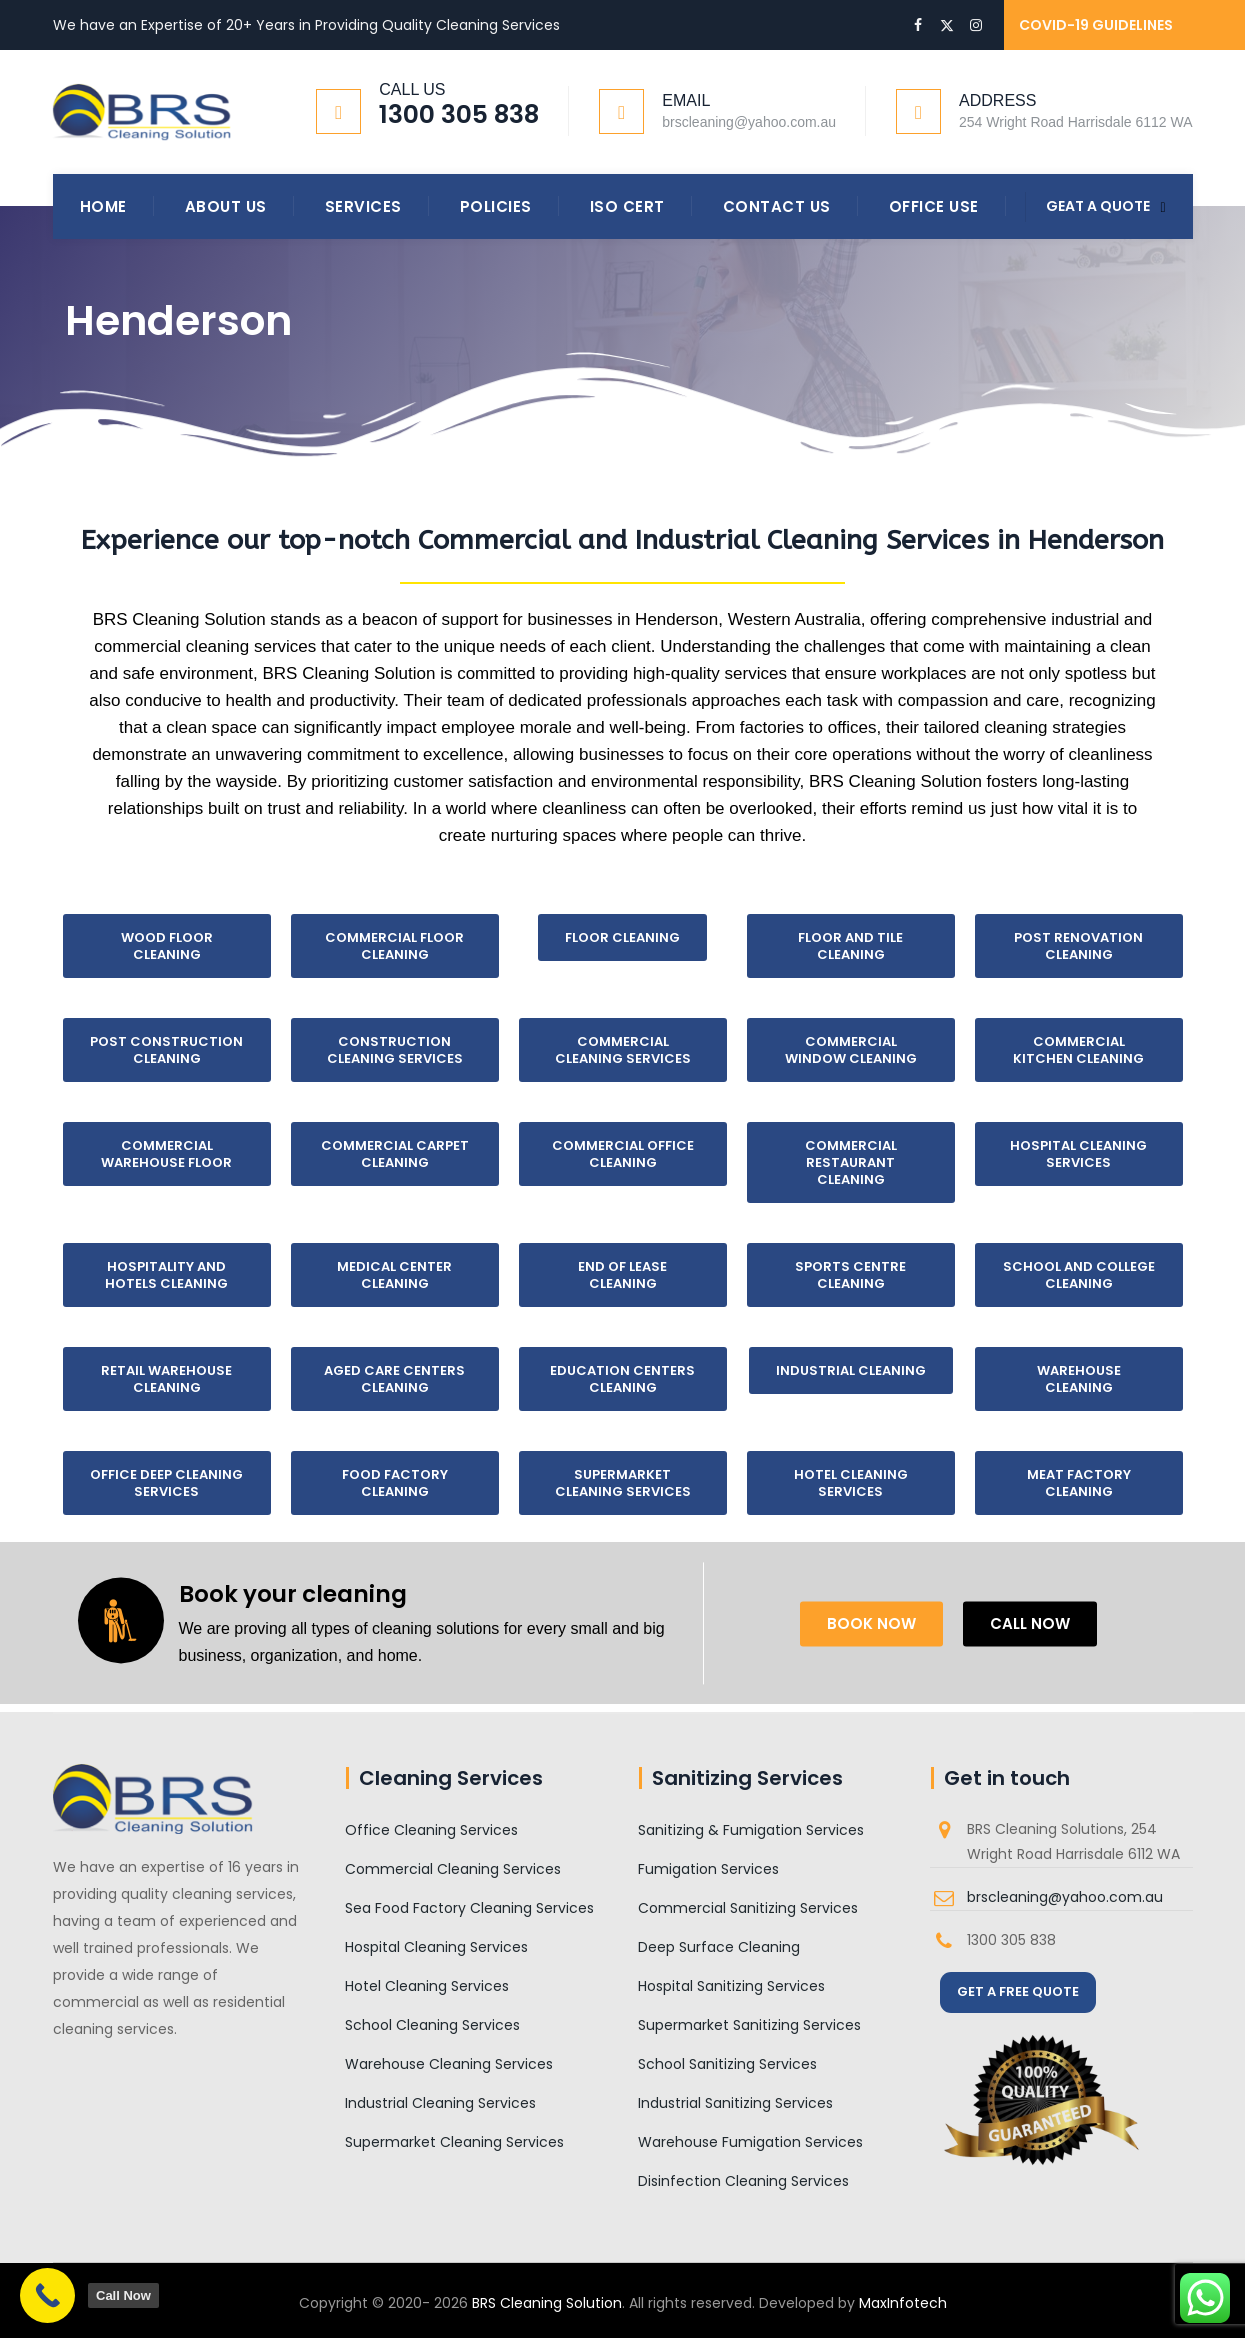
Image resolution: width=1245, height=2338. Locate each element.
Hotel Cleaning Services (427, 1986)
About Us (226, 206)
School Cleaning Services (432, 2025)
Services (363, 206)
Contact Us (777, 206)
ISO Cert (627, 206)
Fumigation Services (708, 1869)
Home (103, 206)
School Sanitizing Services (727, 2064)
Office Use (934, 206)
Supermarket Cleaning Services (454, 2142)
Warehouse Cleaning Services (449, 2064)
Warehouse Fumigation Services (750, 2142)
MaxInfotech (903, 2303)
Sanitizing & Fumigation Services (751, 1830)
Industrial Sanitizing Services (735, 2103)
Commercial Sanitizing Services (748, 1908)
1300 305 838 (459, 114)
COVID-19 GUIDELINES (1096, 25)
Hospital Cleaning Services (436, 1947)
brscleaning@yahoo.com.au (1065, 1897)
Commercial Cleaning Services (453, 1869)
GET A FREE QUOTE (1018, 1991)
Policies (496, 206)
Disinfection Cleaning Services (743, 2181)
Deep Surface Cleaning (719, 1947)
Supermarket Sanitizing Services (749, 2025)
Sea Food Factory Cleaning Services (469, 1908)
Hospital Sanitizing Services (731, 1986)
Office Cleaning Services (431, 1830)
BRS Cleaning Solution (547, 2303)
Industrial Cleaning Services (440, 2103)
